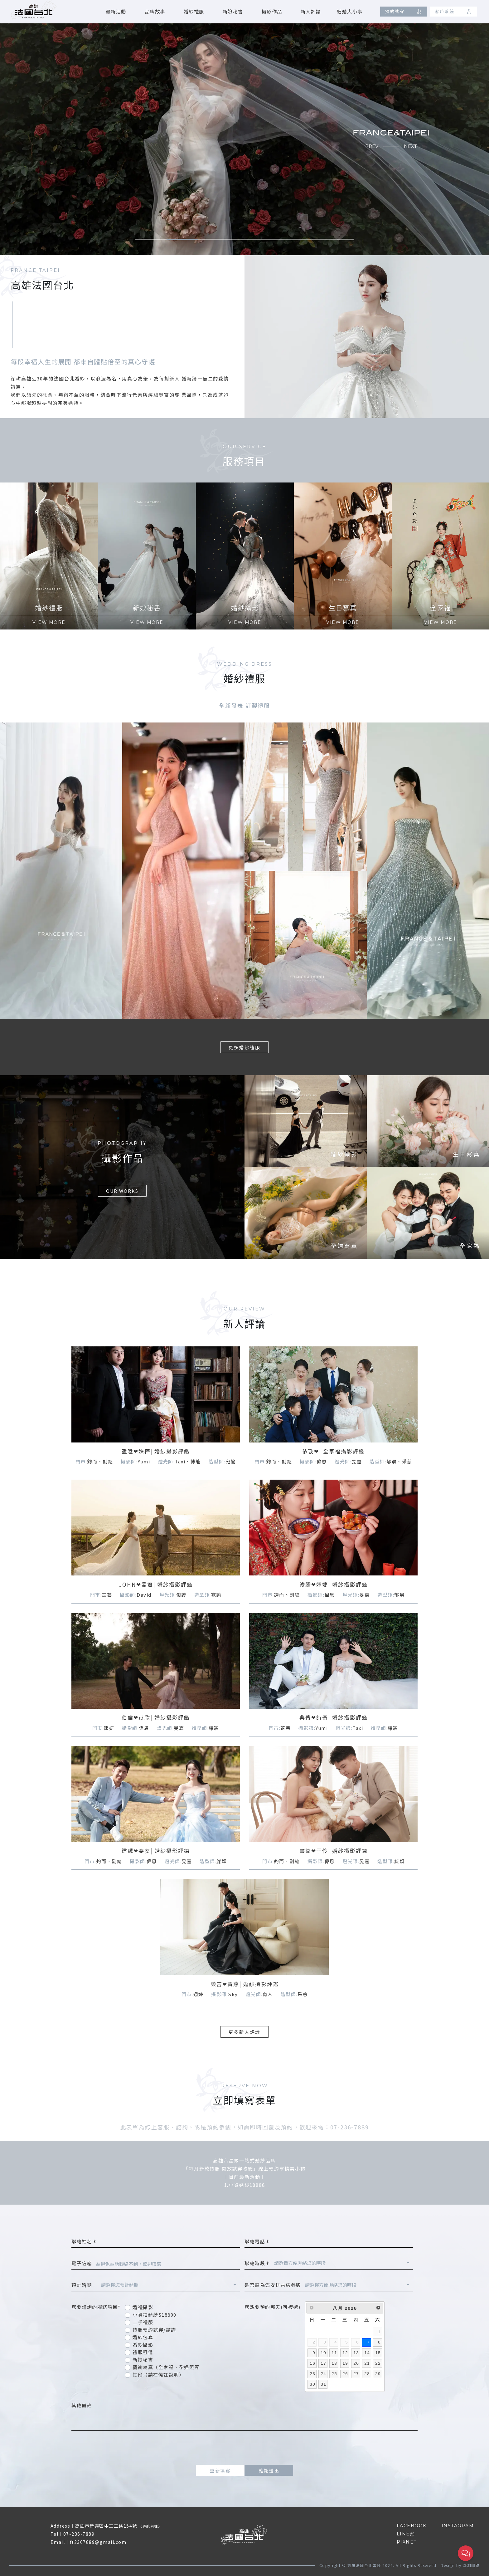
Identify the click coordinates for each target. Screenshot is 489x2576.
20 (356, 2363)
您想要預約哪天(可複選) (272, 2307)
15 (378, 2352)
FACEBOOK (412, 2526)
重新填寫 (220, 2470)
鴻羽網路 (471, 2565)
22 (378, 2363)
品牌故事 (155, 11)
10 (323, 2352)
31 (323, 2384)
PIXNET (407, 2542)
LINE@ (406, 2534)
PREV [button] (371, 146)
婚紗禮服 (194, 11)
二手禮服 (143, 2322)
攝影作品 (272, 11)
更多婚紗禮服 (244, 1047)
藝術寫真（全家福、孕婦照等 (166, 2367)
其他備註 (81, 2405)
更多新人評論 (244, 2032)
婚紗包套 (143, 2337)
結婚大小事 (350, 11)
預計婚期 (84, 2285)
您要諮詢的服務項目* (95, 2307)
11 (334, 2352)
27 (356, 2373)
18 (334, 2363)
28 (367, 2373)
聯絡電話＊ (257, 2241)
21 (367, 2363)
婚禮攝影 (143, 2307)
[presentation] (244, 2448)
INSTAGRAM (458, 2526)
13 (356, 2352)
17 (323, 2363)
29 (378, 2373)
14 (367, 2352)
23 (312, 2373)
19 (345, 2363)
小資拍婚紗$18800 (155, 2314)
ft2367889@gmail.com (98, 2542)
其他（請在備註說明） (158, 2374)
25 (334, 2373)
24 (323, 2373)
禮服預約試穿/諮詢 (154, 2329)
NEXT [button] (410, 146)
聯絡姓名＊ (84, 2241)
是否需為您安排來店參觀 (272, 2285)
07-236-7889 (79, 2534)
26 (345, 2373)
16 (312, 2363)
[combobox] (341, 2264)
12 (345, 2352)
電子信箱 (81, 2263)
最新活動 (116, 11)
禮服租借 (143, 2352)
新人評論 (311, 11)
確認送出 (269, 2470)
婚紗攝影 (143, 2344)
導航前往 (150, 2526)
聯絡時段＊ (257, 2263)
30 (312, 2384)
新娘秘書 (233, 11)
